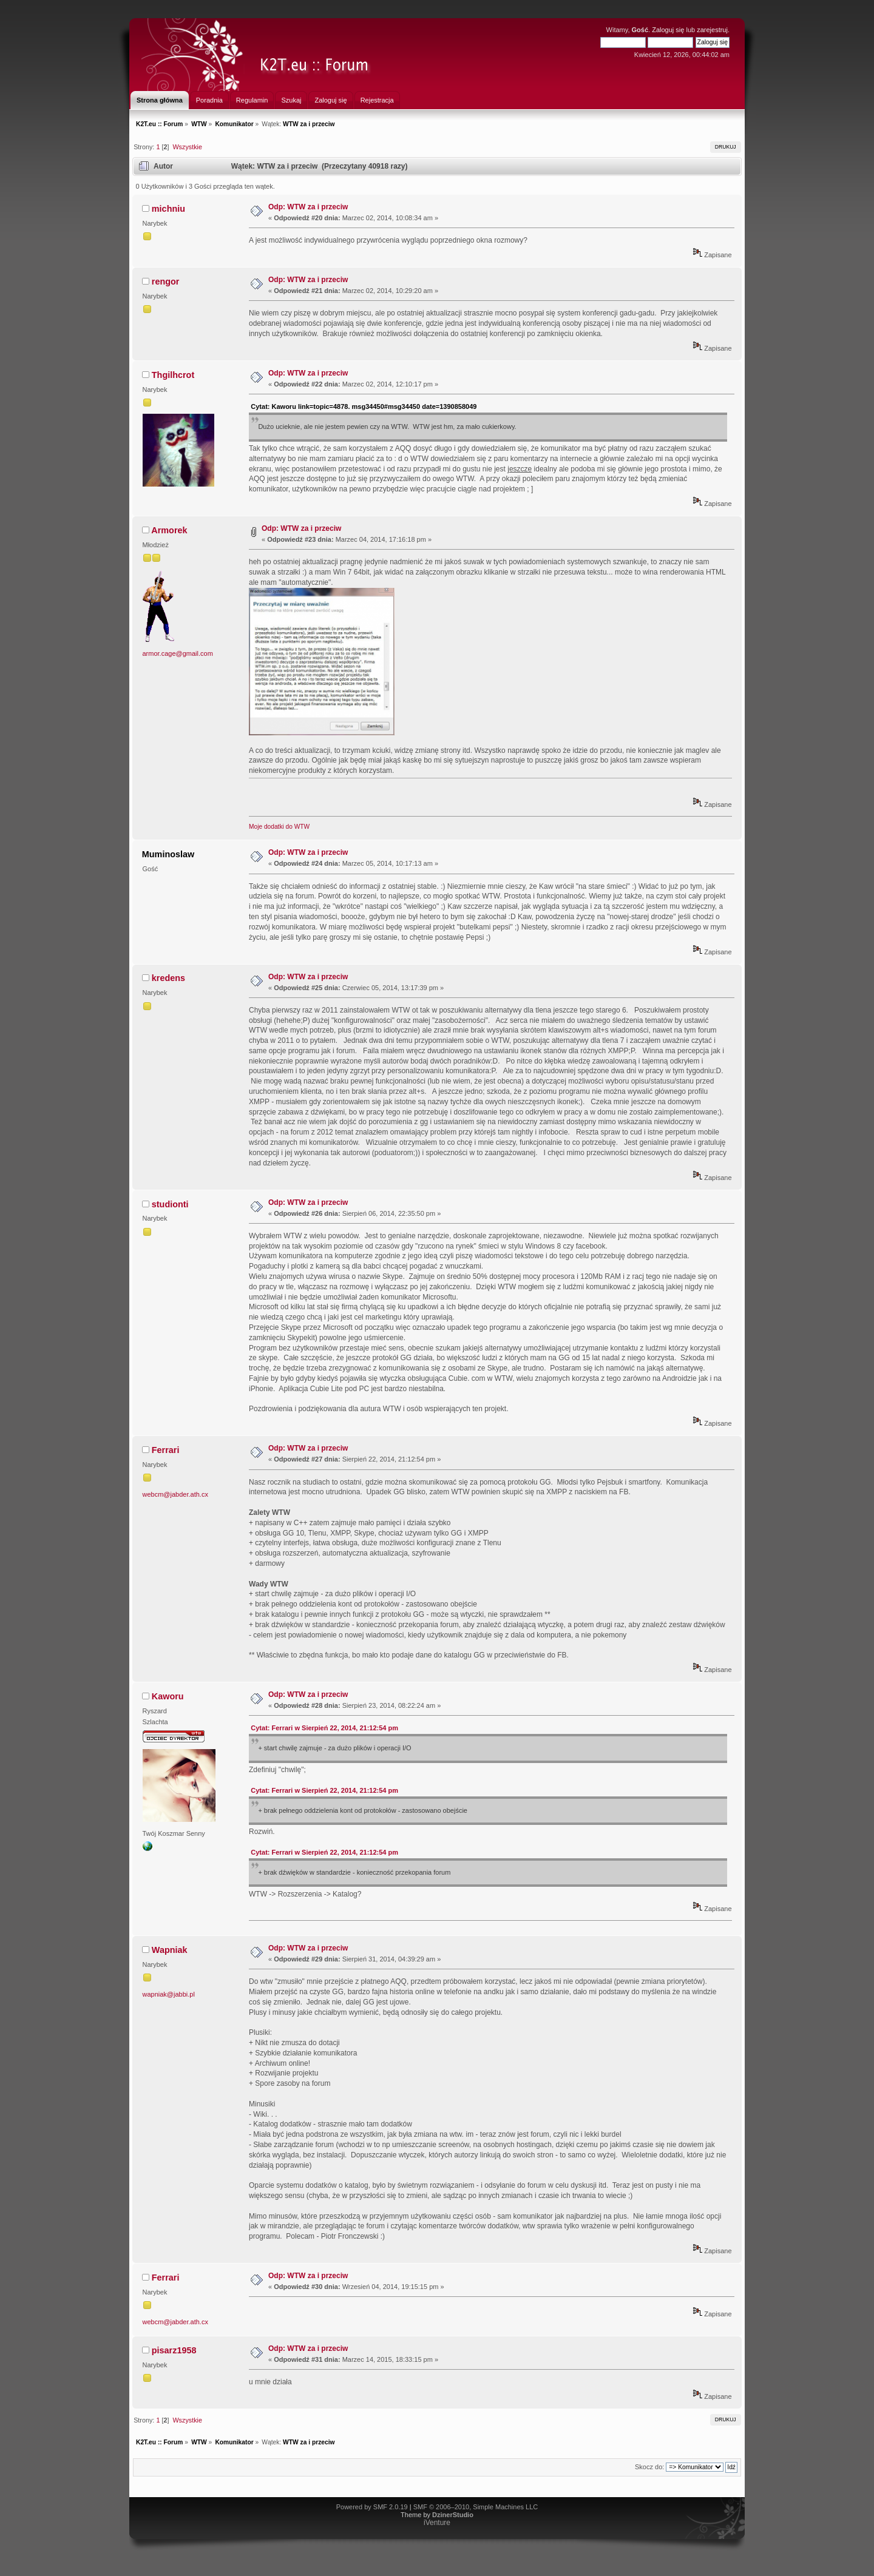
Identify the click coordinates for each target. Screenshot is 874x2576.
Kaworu (168, 1696)
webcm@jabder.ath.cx (175, 1494)
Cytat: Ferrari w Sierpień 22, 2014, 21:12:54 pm (324, 1727)
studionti (170, 1204)
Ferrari (166, 1450)
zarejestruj (712, 29)
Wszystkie (187, 146)
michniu (168, 209)
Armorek (169, 530)
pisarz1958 (174, 2350)
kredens (168, 978)
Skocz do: (649, 2466)
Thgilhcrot (173, 375)
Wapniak (170, 1950)
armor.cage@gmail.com (178, 653)
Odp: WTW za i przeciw (308, 207)
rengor (166, 281)
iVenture (437, 2522)
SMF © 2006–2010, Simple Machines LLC (475, 2506)
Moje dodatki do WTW (279, 826)
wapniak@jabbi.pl (169, 1994)
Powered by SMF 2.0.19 (372, 2506)
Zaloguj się (668, 29)
